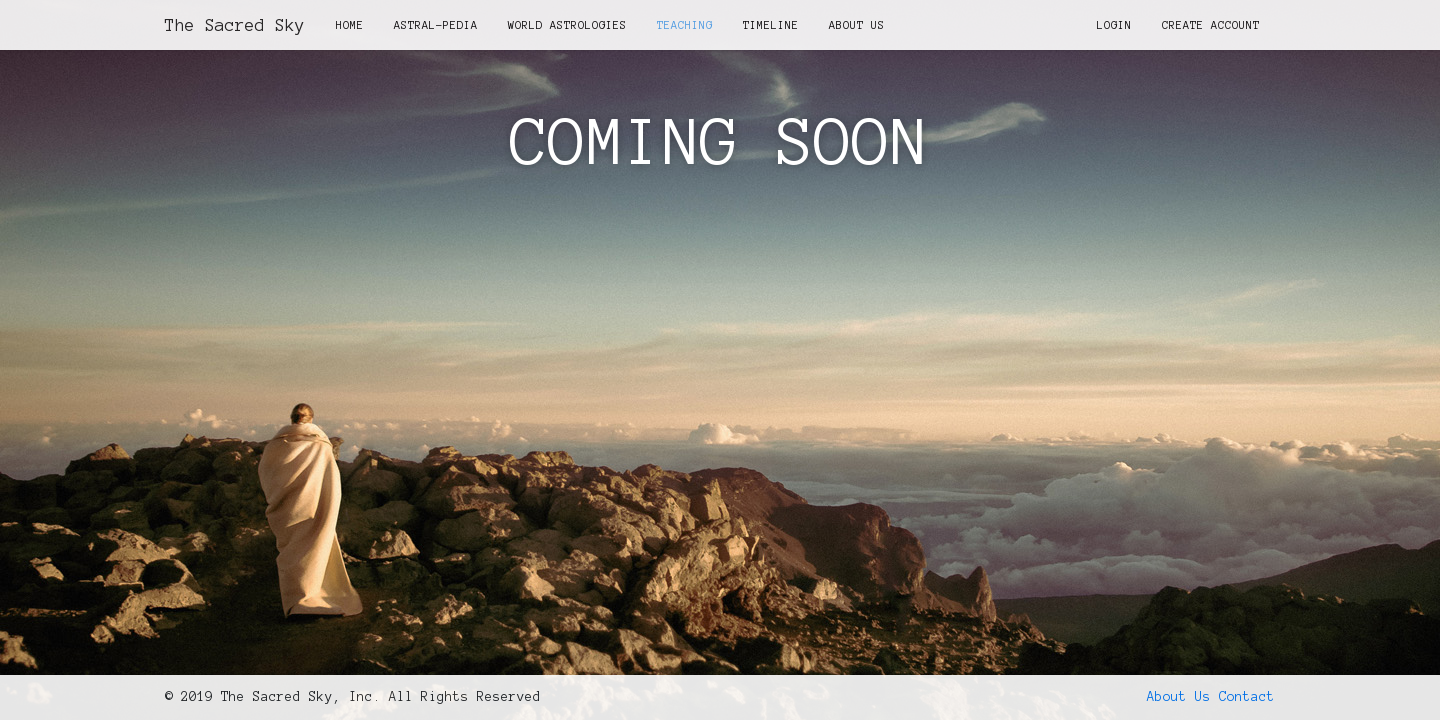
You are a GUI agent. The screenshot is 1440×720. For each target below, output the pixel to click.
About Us (857, 25)
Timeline (771, 25)
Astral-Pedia (436, 25)
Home (350, 25)
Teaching (685, 25)
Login (1114, 25)
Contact (1247, 697)
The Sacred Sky (235, 25)
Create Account (1211, 25)
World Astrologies (567, 25)
